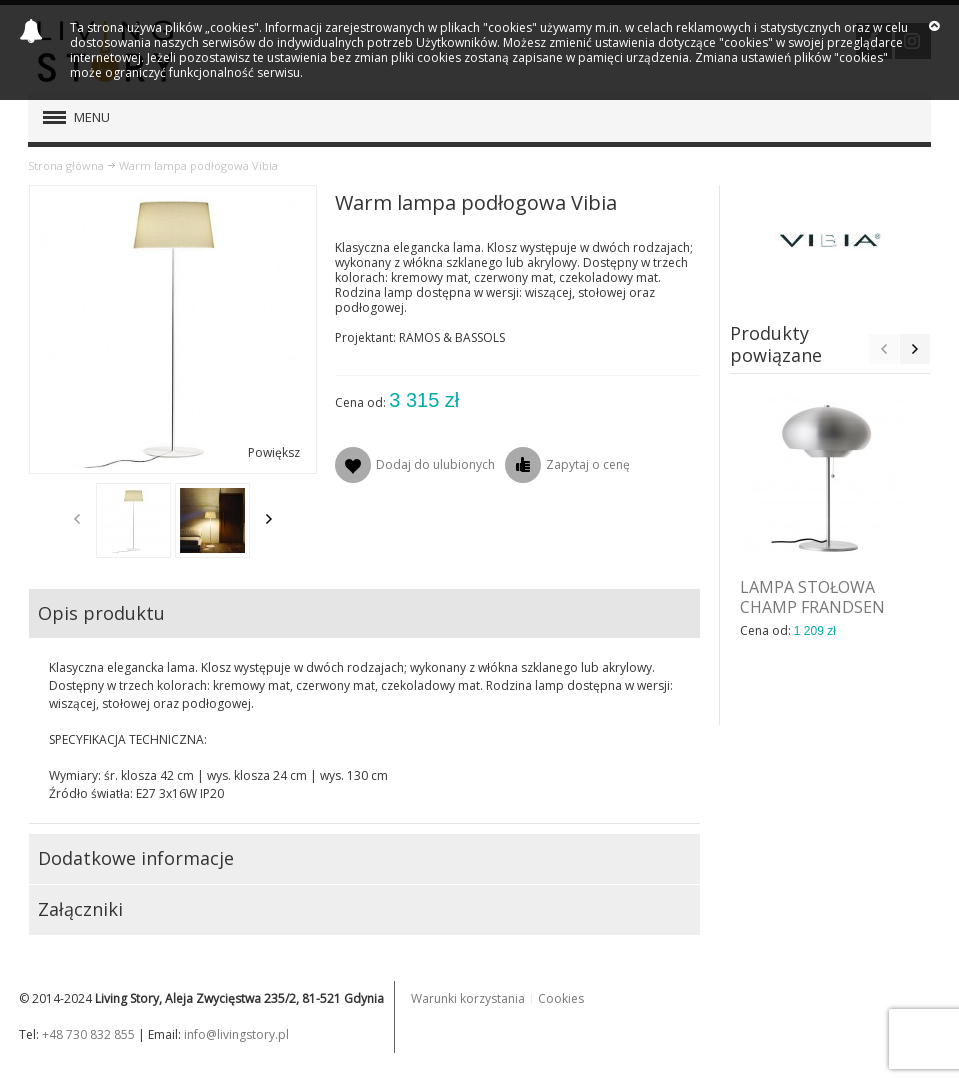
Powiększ (274, 452)
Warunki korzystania (468, 998)
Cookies (561, 998)
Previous (77, 519)
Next (269, 519)
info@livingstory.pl (236, 1034)
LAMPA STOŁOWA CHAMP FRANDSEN (812, 597)
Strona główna (66, 165)
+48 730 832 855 (88, 1034)
